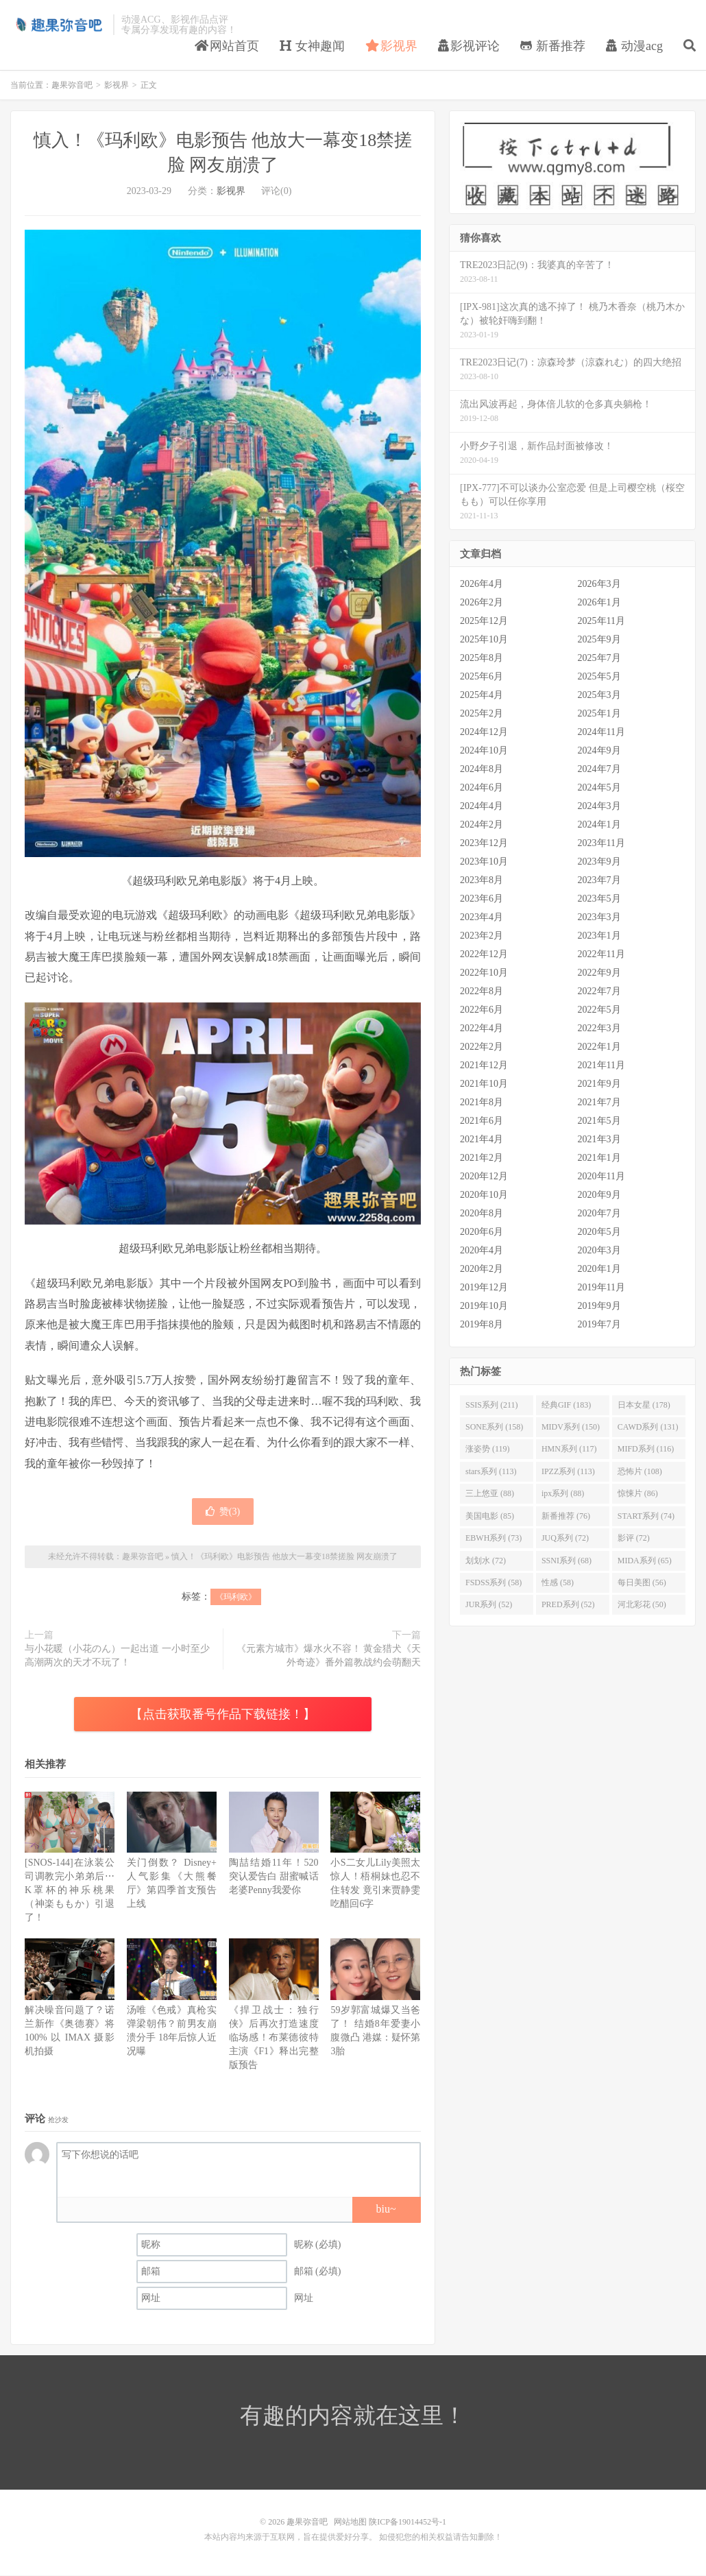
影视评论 (469, 46)
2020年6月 (481, 1232)
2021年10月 (484, 1084)
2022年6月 (481, 1010)
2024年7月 (599, 770)
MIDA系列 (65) (645, 1560)
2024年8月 (481, 770)
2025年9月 (599, 640)
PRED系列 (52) (568, 1605)
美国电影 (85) (489, 1516)
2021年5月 (599, 1121)
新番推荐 (552, 46)
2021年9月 (599, 1084)
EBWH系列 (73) (493, 1538)
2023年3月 (599, 918)
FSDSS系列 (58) (493, 1583)
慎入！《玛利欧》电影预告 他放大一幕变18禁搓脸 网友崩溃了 (284, 1557)
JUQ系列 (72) (565, 1538)
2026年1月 (599, 603)
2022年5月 (599, 1010)
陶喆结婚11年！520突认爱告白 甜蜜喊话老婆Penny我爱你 (274, 1877)
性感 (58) (557, 1583)
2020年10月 (484, 1195)
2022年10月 (484, 973)
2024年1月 (599, 825)
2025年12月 (484, 621)
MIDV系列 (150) (570, 1427)
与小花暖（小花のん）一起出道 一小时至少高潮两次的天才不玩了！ (117, 1656)
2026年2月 (481, 603)
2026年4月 (481, 584)
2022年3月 (599, 1029)
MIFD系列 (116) (646, 1449)
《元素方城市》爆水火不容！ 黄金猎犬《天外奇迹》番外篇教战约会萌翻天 (329, 1656)
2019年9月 (599, 1306)
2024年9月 (599, 751)
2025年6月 (481, 677)
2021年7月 (599, 1103)
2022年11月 (601, 955)
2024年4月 (481, 807)
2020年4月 (481, 1251)
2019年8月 (481, 1325)
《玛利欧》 (235, 1597)
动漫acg (634, 46)
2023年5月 (599, 899)
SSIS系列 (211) (491, 1405)
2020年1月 (599, 1269)
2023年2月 (481, 936)
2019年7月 (599, 1325)
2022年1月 (599, 1047)
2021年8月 (481, 1103)
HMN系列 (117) (569, 1449)
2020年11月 (601, 1177)
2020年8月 (481, 1214)
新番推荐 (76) (565, 1516)
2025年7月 (599, 658)
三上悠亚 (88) (489, 1494)
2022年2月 (481, 1047)
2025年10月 (484, 640)
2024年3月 (599, 807)
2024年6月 (481, 788)
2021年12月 (484, 1066)
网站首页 (227, 46)
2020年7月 (599, 1214)
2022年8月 (481, 992)
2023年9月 (599, 862)
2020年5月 (599, 1232)
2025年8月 (481, 658)
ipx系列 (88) (562, 1494)
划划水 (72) (485, 1560)
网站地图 (350, 2522)
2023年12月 (484, 844)
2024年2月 (481, 825)
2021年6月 (481, 1121)
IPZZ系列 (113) (568, 1472)
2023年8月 (481, 881)
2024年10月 (484, 751)
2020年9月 (599, 1195)
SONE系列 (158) (494, 1427)
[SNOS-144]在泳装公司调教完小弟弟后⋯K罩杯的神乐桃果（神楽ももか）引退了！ (69, 1890)
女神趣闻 (312, 46)
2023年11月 (601, 844)
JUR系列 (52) (488, 1605)
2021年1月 (599, 1158)
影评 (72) (634, 1538)
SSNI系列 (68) (566, 1560)
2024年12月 (484, 732)
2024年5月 (599, 788)
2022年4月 (481, 1029)
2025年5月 (599, 677)
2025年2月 (481, 714)
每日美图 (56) (642, 1583)
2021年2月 (481, 1158)
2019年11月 (601, 1288)
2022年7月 (599, 992)
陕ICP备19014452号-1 (407, 2522)
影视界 (391, 46)
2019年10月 (484, 1306)
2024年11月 (601, 732)
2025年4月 (481, 695)
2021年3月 (599, 1140)
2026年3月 (599, 584)
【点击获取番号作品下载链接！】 (222, 1715)
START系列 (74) (646, 1516)
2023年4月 (481, 918)
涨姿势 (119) (487, 1449)
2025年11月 (601, 621)
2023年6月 (481, 899)
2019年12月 (484, 1288)
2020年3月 (599, 1251)
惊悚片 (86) (638, 1494)
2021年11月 (601, 1066)
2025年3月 (599, 695)
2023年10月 (484, 862)
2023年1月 (599, 936)
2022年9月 (599, 973)
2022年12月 (484, 955)
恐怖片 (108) (640, 1472)
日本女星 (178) (644, 1405)
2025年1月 (599, 714)
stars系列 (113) (491, 1472)
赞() (223, 1512)
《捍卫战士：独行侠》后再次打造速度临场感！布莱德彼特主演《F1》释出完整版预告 (274, 2037)
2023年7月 (599, 881)
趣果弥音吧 (58, 25)
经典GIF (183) (566, 1405)
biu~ (385, 2209)
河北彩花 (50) (642, 1605)
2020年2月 (481, 1269)
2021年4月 (481, 1140)
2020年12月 (484, 1177)
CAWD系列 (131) (648, 1427)
